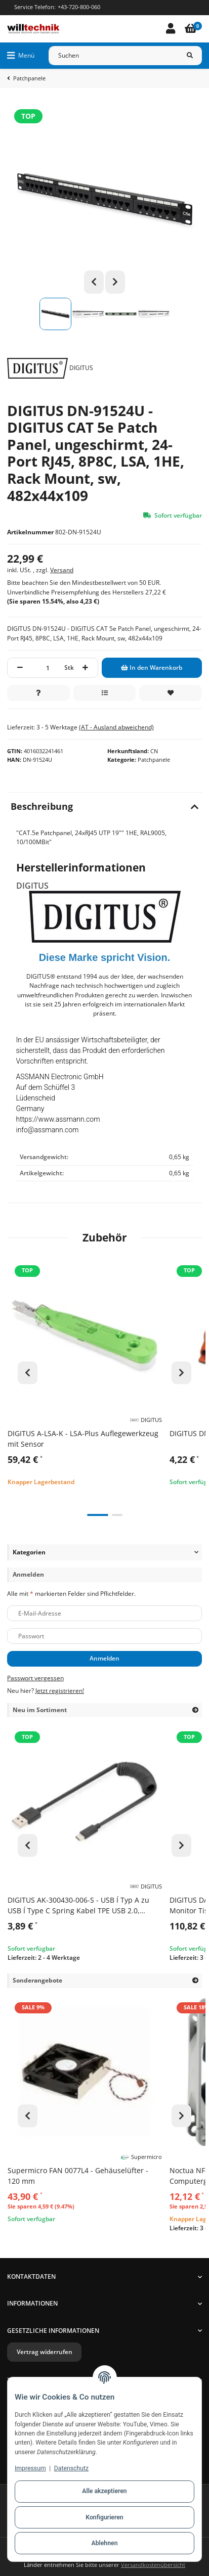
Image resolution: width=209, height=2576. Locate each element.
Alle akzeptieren (104, 2491)
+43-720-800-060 (79, 7)
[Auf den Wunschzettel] (170, 693)
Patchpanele (154, 759)
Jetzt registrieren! (59, 1690)
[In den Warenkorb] (152, 668)
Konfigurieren (104, 2517)
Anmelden (104, 1658)
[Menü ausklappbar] (20, 55)
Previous (94, 282)
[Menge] (48, 667)
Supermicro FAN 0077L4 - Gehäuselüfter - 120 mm (78, 2176)
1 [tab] (97, 1515)
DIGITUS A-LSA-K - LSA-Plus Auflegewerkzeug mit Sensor (83, 1439)
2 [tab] (117, 1515)
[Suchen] (113, 55)
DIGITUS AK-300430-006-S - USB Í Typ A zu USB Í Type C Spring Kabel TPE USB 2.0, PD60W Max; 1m (78, 1905)
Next (115, 282)
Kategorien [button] (29, 1552)
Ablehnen (105, 2543)
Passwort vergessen (35, 1678)
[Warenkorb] (191, 28)
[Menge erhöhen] (85, 667)
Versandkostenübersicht (153, 2564)
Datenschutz (71, 2468)
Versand (61, 570)
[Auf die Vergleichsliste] (104, 693)
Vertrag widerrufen (44, 2352)
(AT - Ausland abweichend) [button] (116, 727)
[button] (170, 29)
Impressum (30, 2468)
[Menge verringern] (20, 667)
